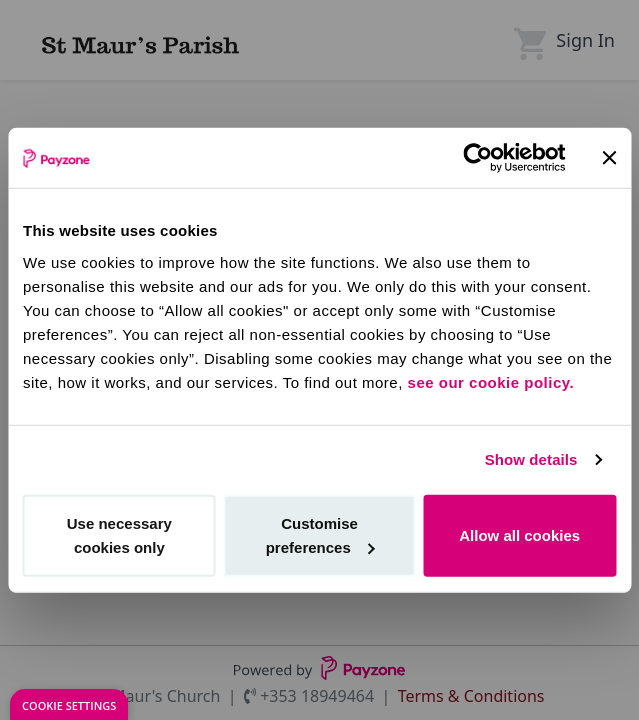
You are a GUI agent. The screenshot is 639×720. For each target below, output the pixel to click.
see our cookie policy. (491, 381)
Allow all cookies (519, 534)
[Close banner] (609, 158)
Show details (531, 459)
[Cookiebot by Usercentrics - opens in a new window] (477, 158)
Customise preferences (320, 534)
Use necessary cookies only (119, 534)
